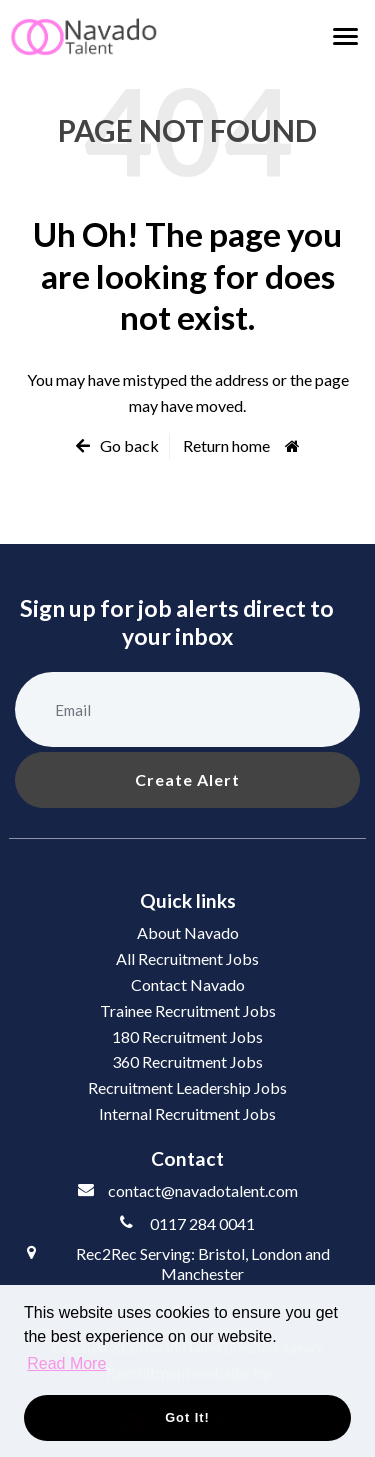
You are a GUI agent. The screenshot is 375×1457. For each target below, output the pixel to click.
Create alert (187, 779)
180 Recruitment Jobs (187, 1036)
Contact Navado (188, 984)
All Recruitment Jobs (187, 958)
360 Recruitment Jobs (187, 1061)
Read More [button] (66, 1363)
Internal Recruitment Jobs (187, 1113)
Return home (226, 445)
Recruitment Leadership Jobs (187, 1087)
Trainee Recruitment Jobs (188, 1010)
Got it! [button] (187, 1417)
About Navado (188, 932)
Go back (129, 445)
